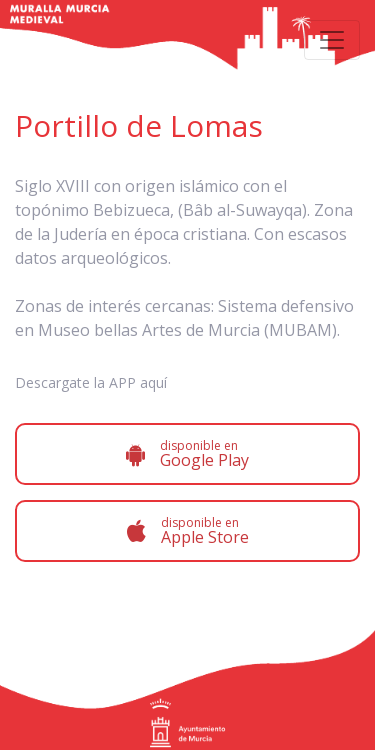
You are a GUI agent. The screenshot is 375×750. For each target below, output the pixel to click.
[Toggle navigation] (332, 40)
